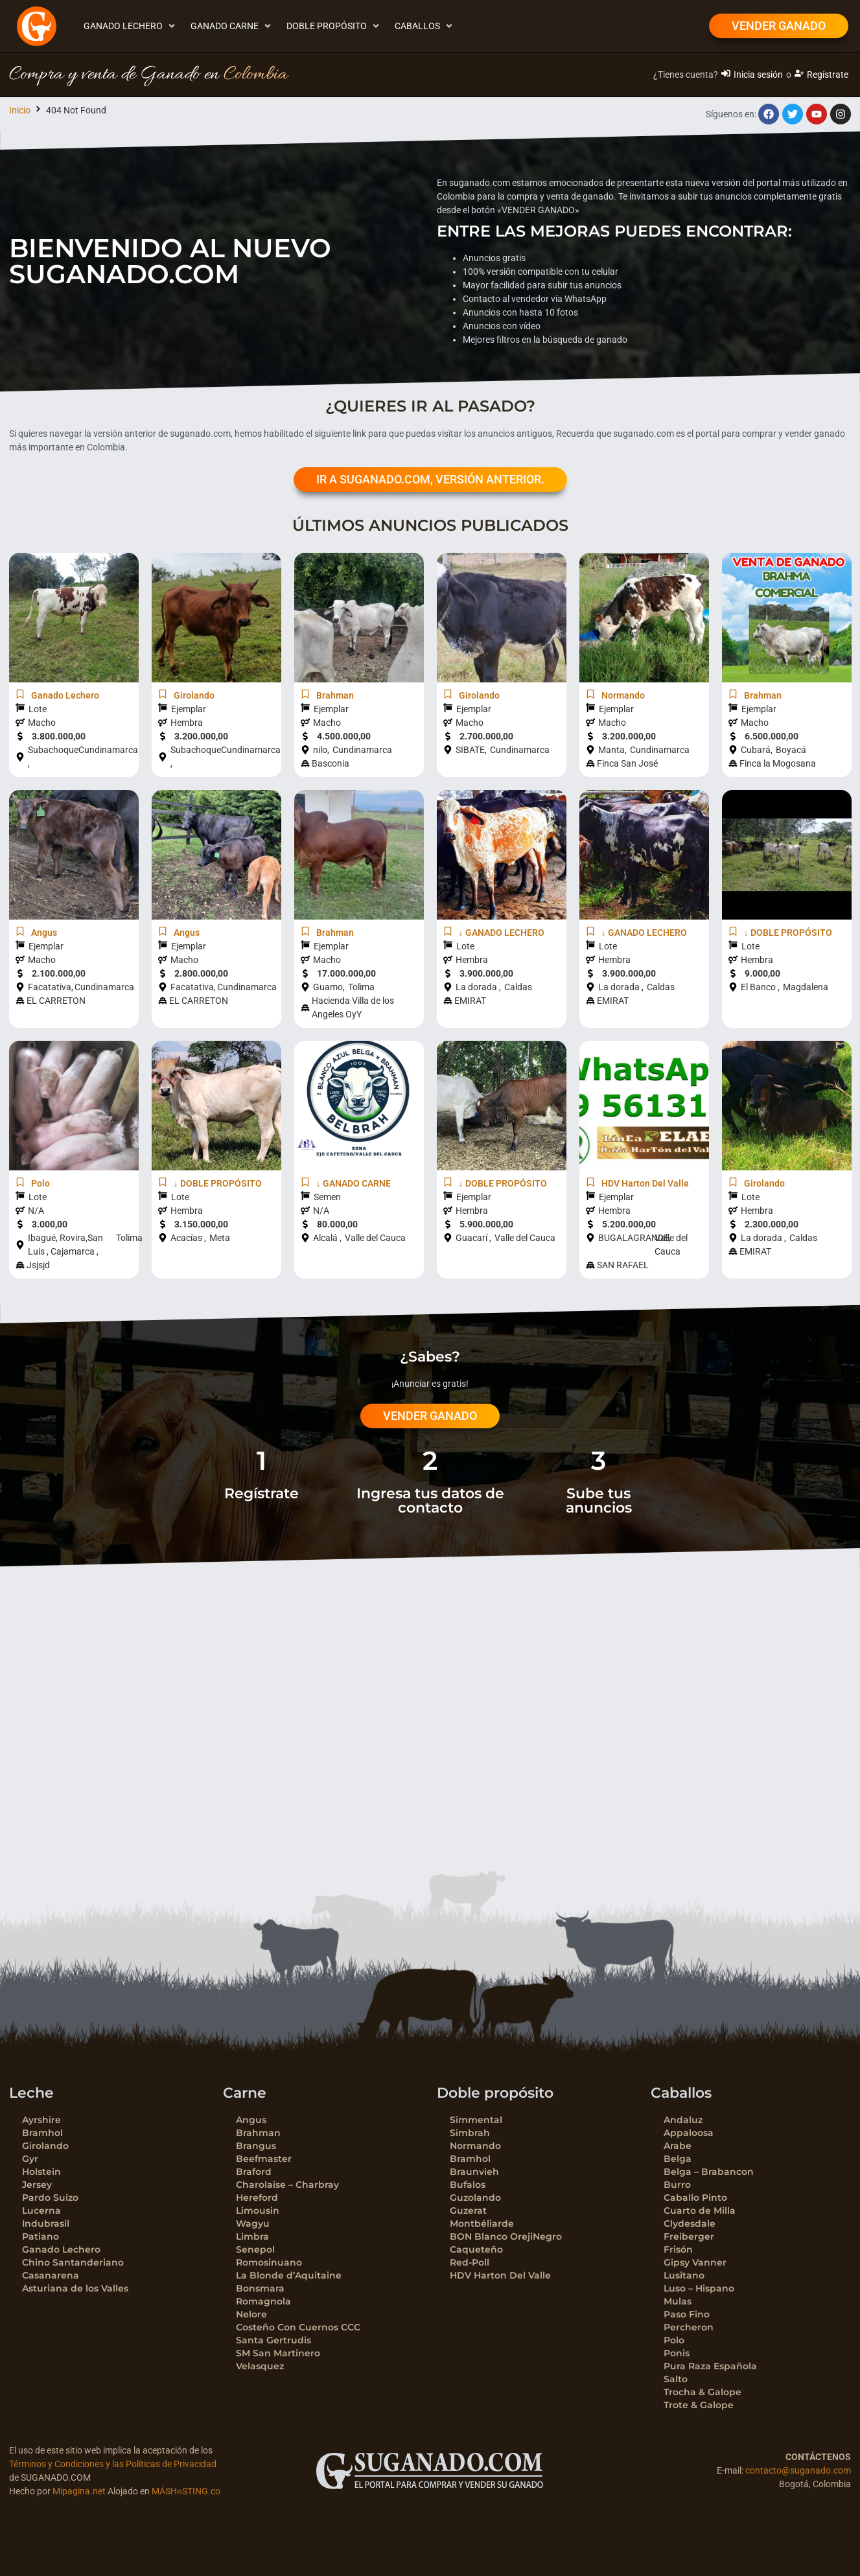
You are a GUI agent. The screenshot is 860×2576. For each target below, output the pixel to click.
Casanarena (50, 2275)
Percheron (689, 2327)
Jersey (37, 2184)
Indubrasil (45, 2223)
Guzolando (475, 2197)
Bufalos (467, 2184)
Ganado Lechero (61, 2249)
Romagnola (263, 2301)
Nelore (251, 2314)
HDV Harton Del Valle (500, 2275)
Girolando (45, 2146)
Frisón (678, 2249)
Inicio (19, 110)
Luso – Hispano (699, 2288)
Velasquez (260, 2366)
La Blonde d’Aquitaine (289, 2275)
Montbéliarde (482, 2223)
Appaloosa (689, 2133)
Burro (677, 2184)
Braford (254, 2171)
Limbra (252, 2236)
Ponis (677, 2353)
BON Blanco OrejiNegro (506, 2236)
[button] (130, 26)
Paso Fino (687, 2314)
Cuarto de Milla (700, 2210)
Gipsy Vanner (695, 2262)
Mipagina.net (79, 2491)
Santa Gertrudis (273, 2340)
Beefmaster (264, 2158)
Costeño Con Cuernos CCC (298, 2327)
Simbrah (470, 2133)
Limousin (257, 2210)
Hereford (257, 2197)
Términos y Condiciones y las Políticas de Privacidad (112, 2464)
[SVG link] (429, 2471)
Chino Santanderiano (73, 2262)
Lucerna (41, 2210)
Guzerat (468, 2210)
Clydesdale (689, 2223)
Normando (475, 2146)
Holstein (41, 2171)
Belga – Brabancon (709, 2171)
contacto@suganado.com (798, 2470)
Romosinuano (269, 2262)
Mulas (677, 2301)
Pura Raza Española (710, 2366)
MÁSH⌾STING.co (186, 2491)
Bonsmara (260, 2288)
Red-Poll (469, 2262)
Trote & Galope (699, 2405)
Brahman (258, 2133)
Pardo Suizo (50, 2197)
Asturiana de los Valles (75, 2288)
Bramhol (42, 2133)
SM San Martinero (278, 2353)
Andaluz (683, 2120)
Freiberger (689, 2236)
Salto (676, 2379)
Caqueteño (476, 2249)
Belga (677, 2158)
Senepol (255, 2249)
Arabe (677, 2146)
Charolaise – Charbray (287, 2184)
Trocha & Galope (702, 2392)
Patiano (40, 2236)
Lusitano (684, 2275)
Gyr (30, 2158)
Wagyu (253, 2223)
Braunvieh (474, 2171)
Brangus (256, 2146)
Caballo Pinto (695, 2197)
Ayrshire (41, 2120)
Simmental (476, 2120)
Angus (251, 2120)
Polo (674, 2340)
